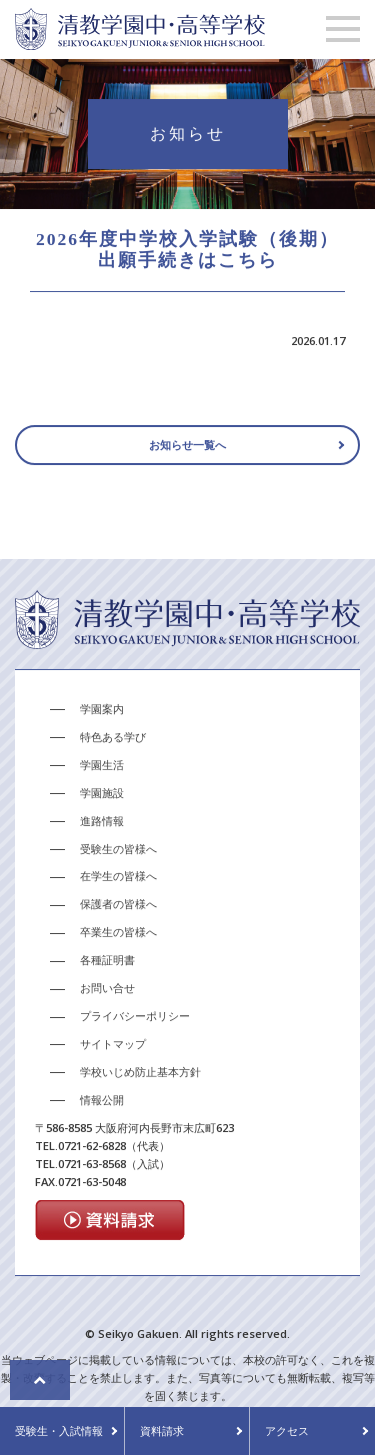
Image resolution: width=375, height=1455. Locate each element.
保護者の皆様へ (118, 912)
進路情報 (102, 828)
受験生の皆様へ (118, 856)
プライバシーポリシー (135, 1023)
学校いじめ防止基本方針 (140, 1079)
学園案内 (102, 716)
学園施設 (102, 800)
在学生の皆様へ (118, 884)
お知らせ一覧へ (187, 453)
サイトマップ (113, 1051)
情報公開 (102, 1107)
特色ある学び (113, 744)
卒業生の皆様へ (118, 940)
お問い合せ (107, 995)
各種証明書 (107, 968)
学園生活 (102, 772)
